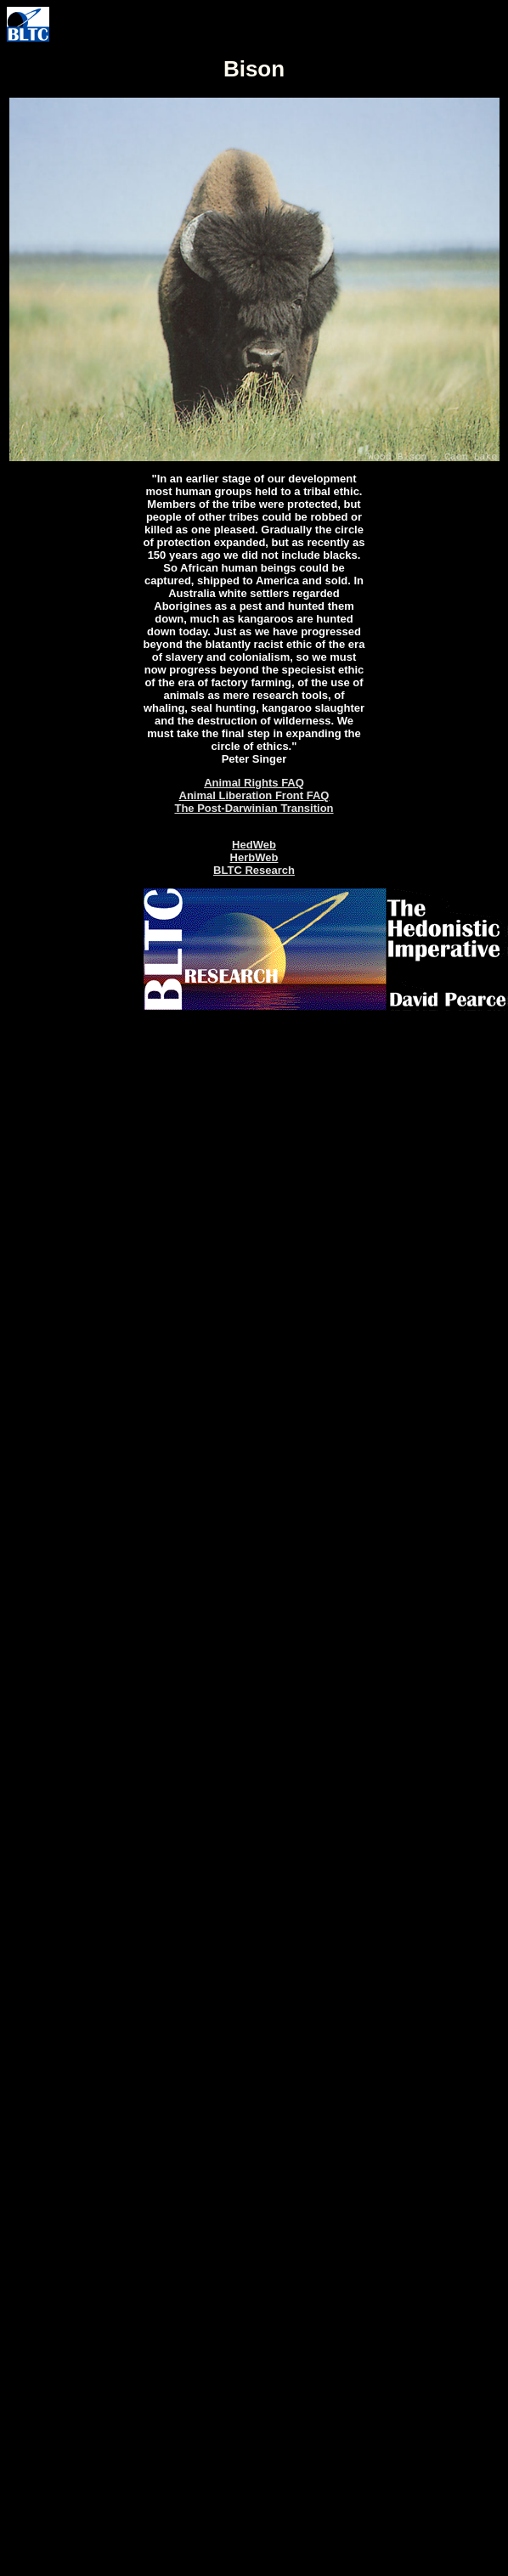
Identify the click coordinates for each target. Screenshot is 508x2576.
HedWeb (254, 844)
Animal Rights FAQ (254, 782)
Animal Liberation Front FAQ (254, 795)
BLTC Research (254, 870)
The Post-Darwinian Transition (253, 808)
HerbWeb (254, 857)
